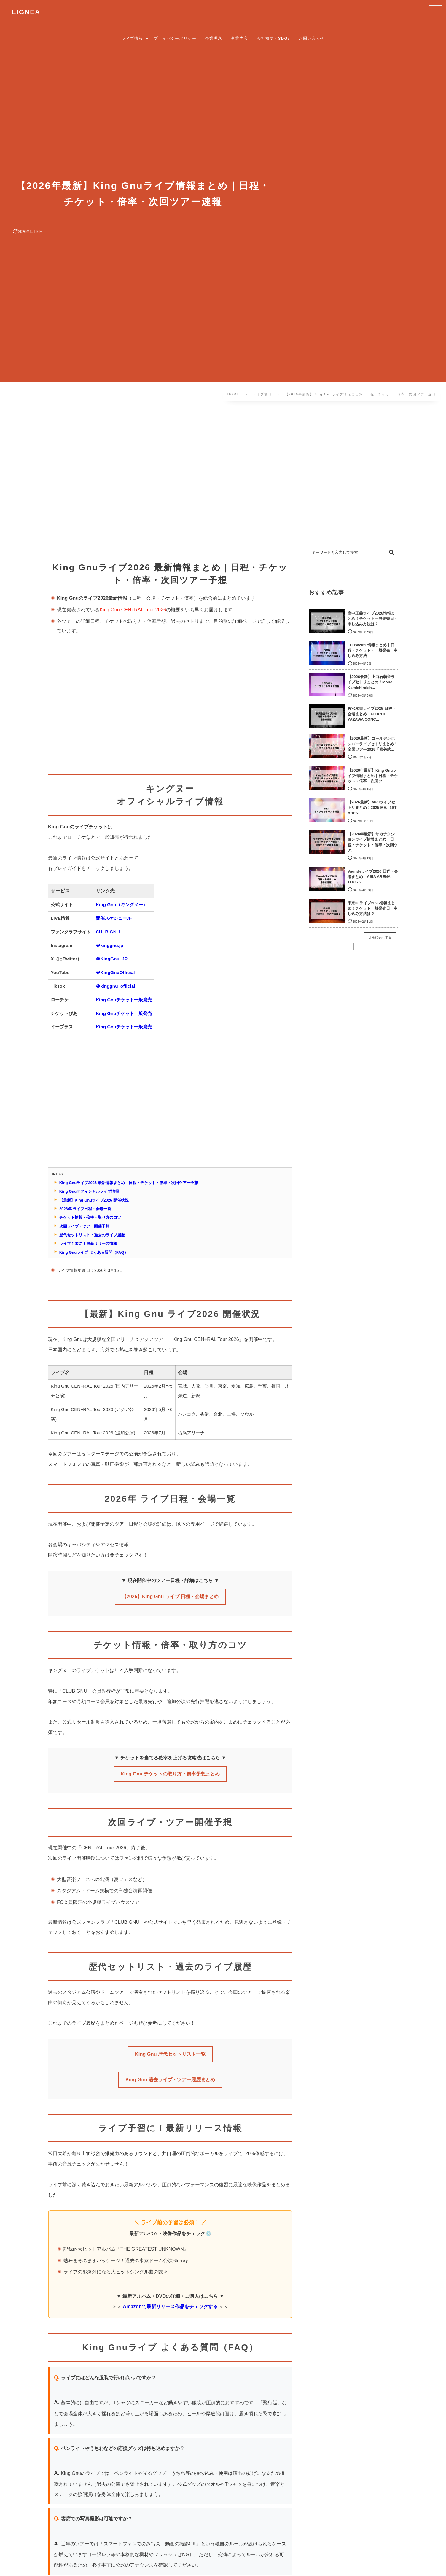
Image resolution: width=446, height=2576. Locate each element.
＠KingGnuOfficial (115, 972)
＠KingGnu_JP (112, 958)
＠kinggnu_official (115, 986)
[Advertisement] (187, 474)
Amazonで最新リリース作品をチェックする (170, 2306)
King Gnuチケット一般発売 (124, 999)
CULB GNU (108, 931)
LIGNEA (26, 12)
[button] (435, 10)
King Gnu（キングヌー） (121, 904)
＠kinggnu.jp (109, 945)
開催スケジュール (113, 918)
